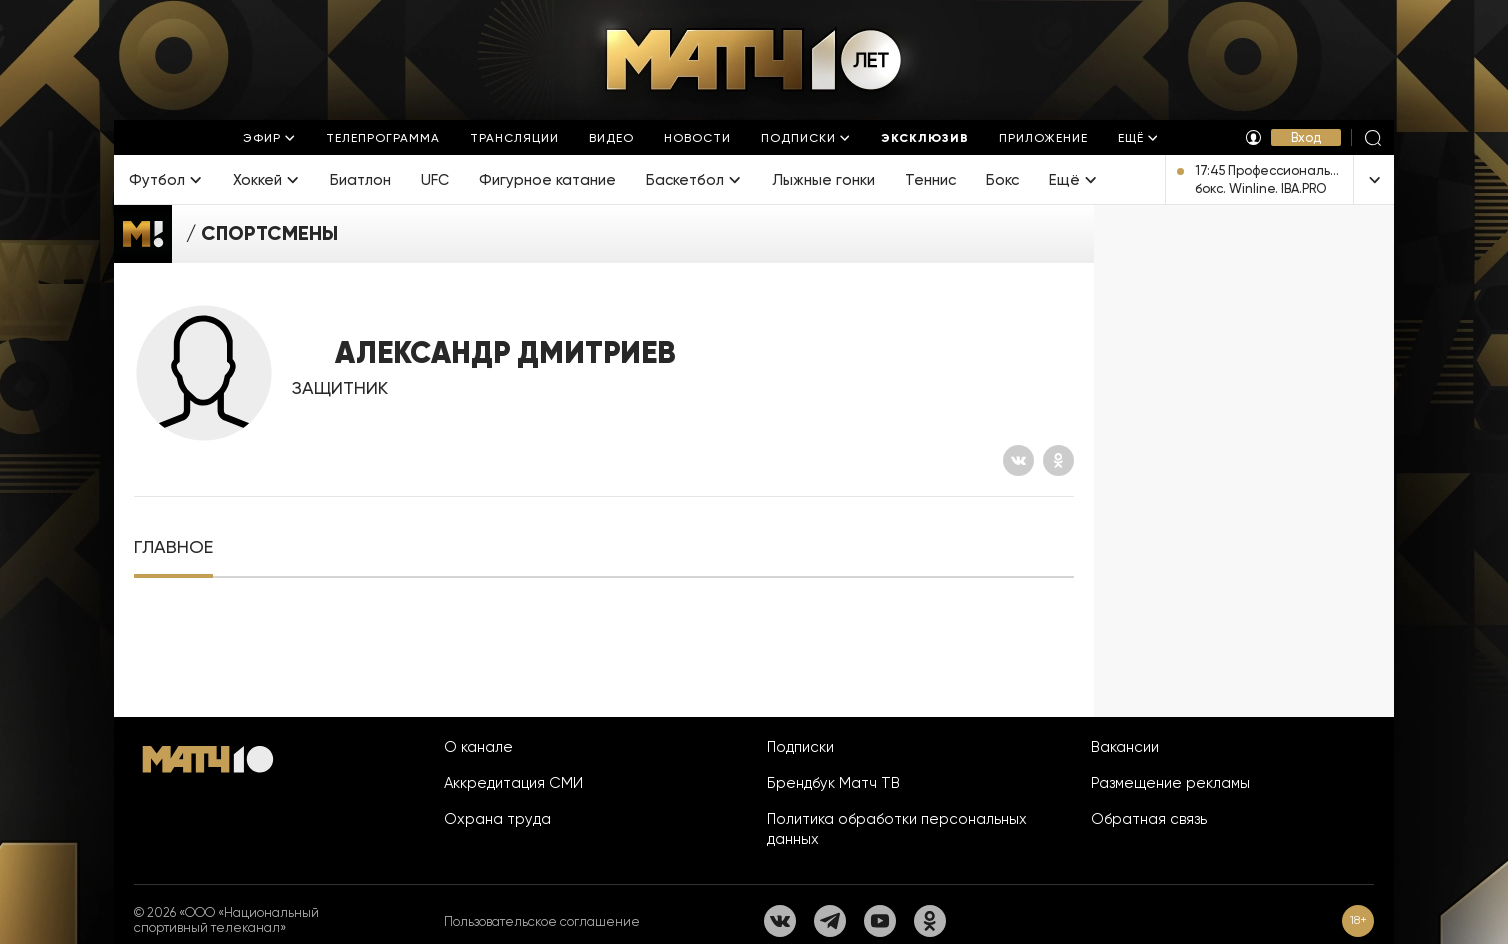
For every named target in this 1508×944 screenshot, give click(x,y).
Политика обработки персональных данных (897, 829)
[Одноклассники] (1058, 460)
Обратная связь (1149, 819)
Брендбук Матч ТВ (833, 783)
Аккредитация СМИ (513, 783)
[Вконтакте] (1018, 460)
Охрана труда (497, 819)
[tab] (173, 547)
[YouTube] (880, 921)
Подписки (800, 747)
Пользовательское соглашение (542, 921)
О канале (478, 747)
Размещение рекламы (1170, 783)
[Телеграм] (830, 921)
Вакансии (1125, 747)
